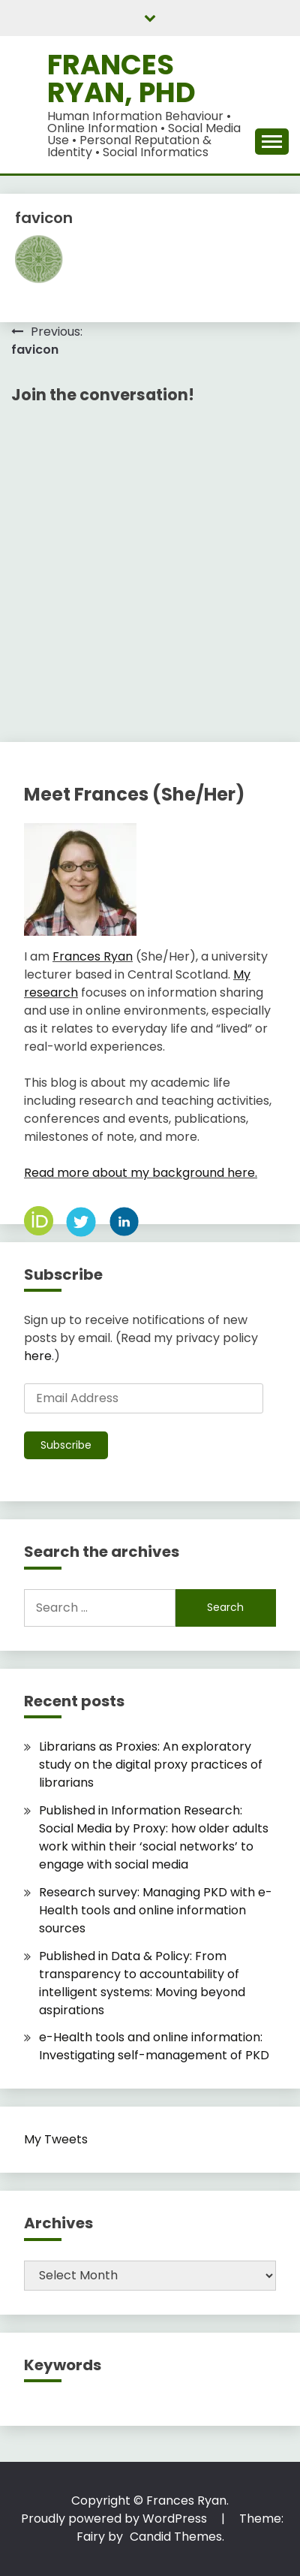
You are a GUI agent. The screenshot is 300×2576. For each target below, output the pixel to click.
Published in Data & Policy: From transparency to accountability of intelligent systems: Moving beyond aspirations (142, 1983)
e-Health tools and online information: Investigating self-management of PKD (154, 2046)
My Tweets (56, 2139)
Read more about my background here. (140, 1172)
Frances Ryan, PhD (121, 78)
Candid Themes (176, 2536)
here (38, 1356)
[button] (39, 259)
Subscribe (66, 1444)
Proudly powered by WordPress (115, 2518)
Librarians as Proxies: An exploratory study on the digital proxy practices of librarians (150, 1764)
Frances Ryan (92, 956)
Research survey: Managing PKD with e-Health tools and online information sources (155, 1910)
